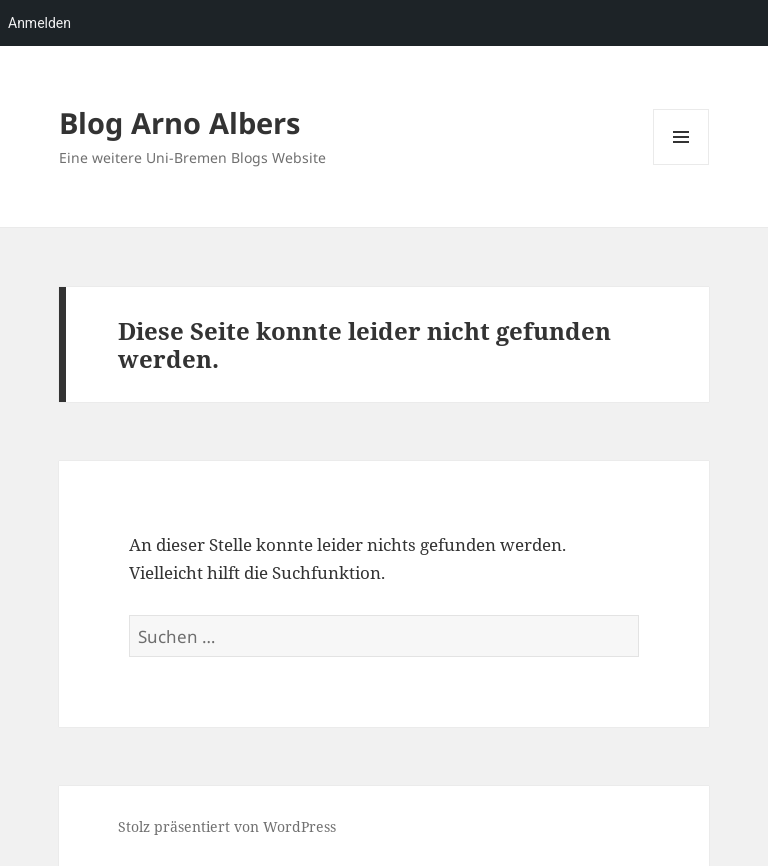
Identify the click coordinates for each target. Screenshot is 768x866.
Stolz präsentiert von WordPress (227, 826)
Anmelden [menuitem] (39, 23)
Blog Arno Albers (179, 122)
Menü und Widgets (681, 164)
